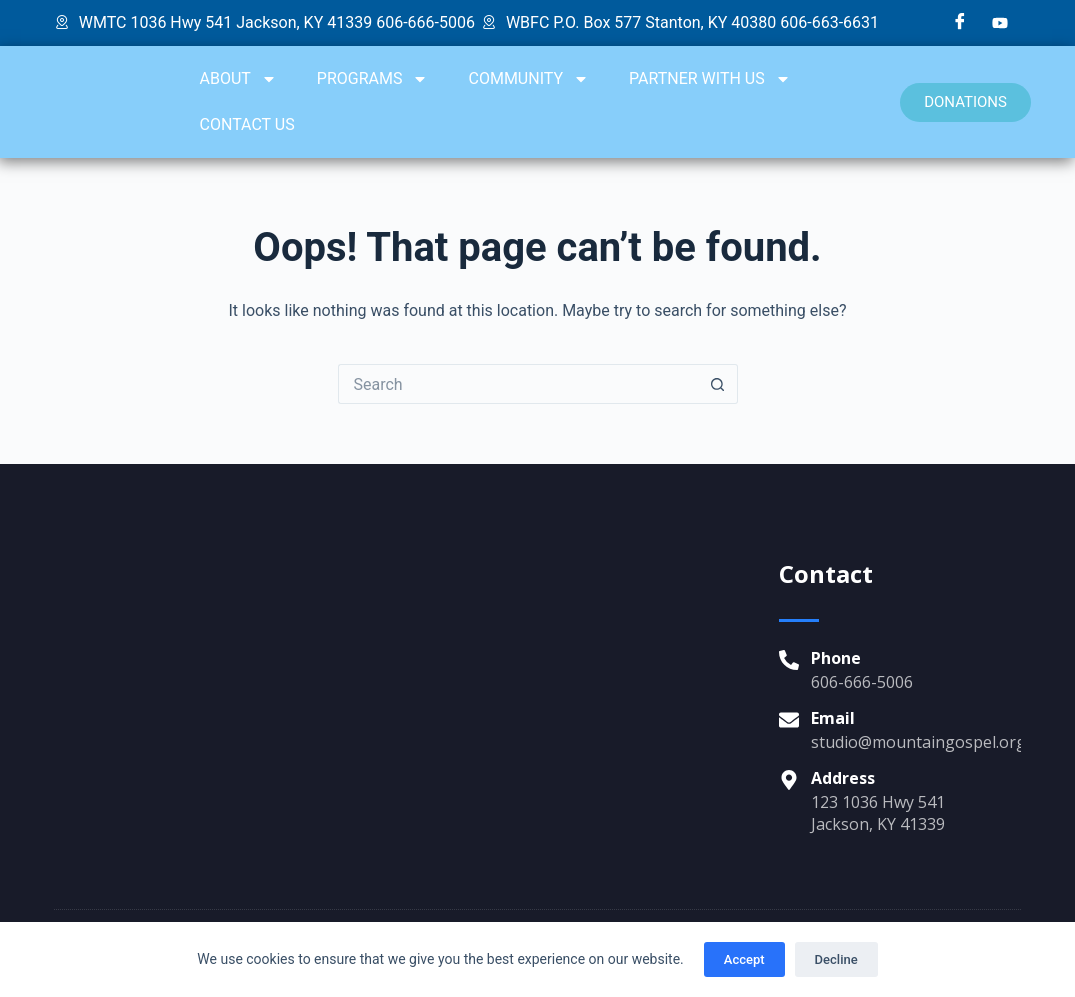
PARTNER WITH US (710, 79)
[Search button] (718, 384)
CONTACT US (247, 124)
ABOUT (238, 79)
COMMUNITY (528, 79)
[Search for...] (518, 384)
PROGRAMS (373, 79)
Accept (744, 959)
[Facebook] (960, 23)
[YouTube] (1000, 23)
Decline (836, 959)
